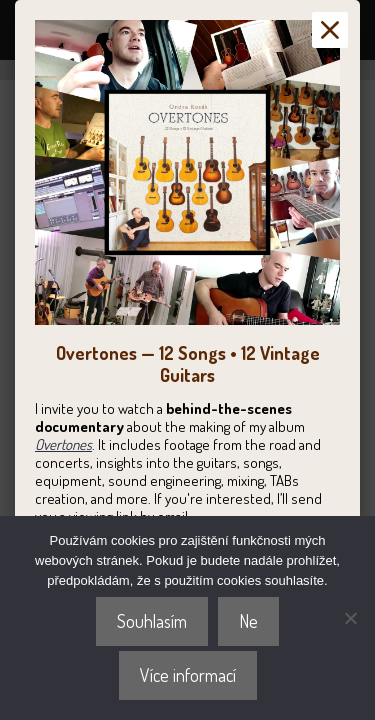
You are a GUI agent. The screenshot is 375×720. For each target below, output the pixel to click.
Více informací (188, 675)
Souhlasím (152, 621)
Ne (248, 621)
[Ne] (350, 618)
